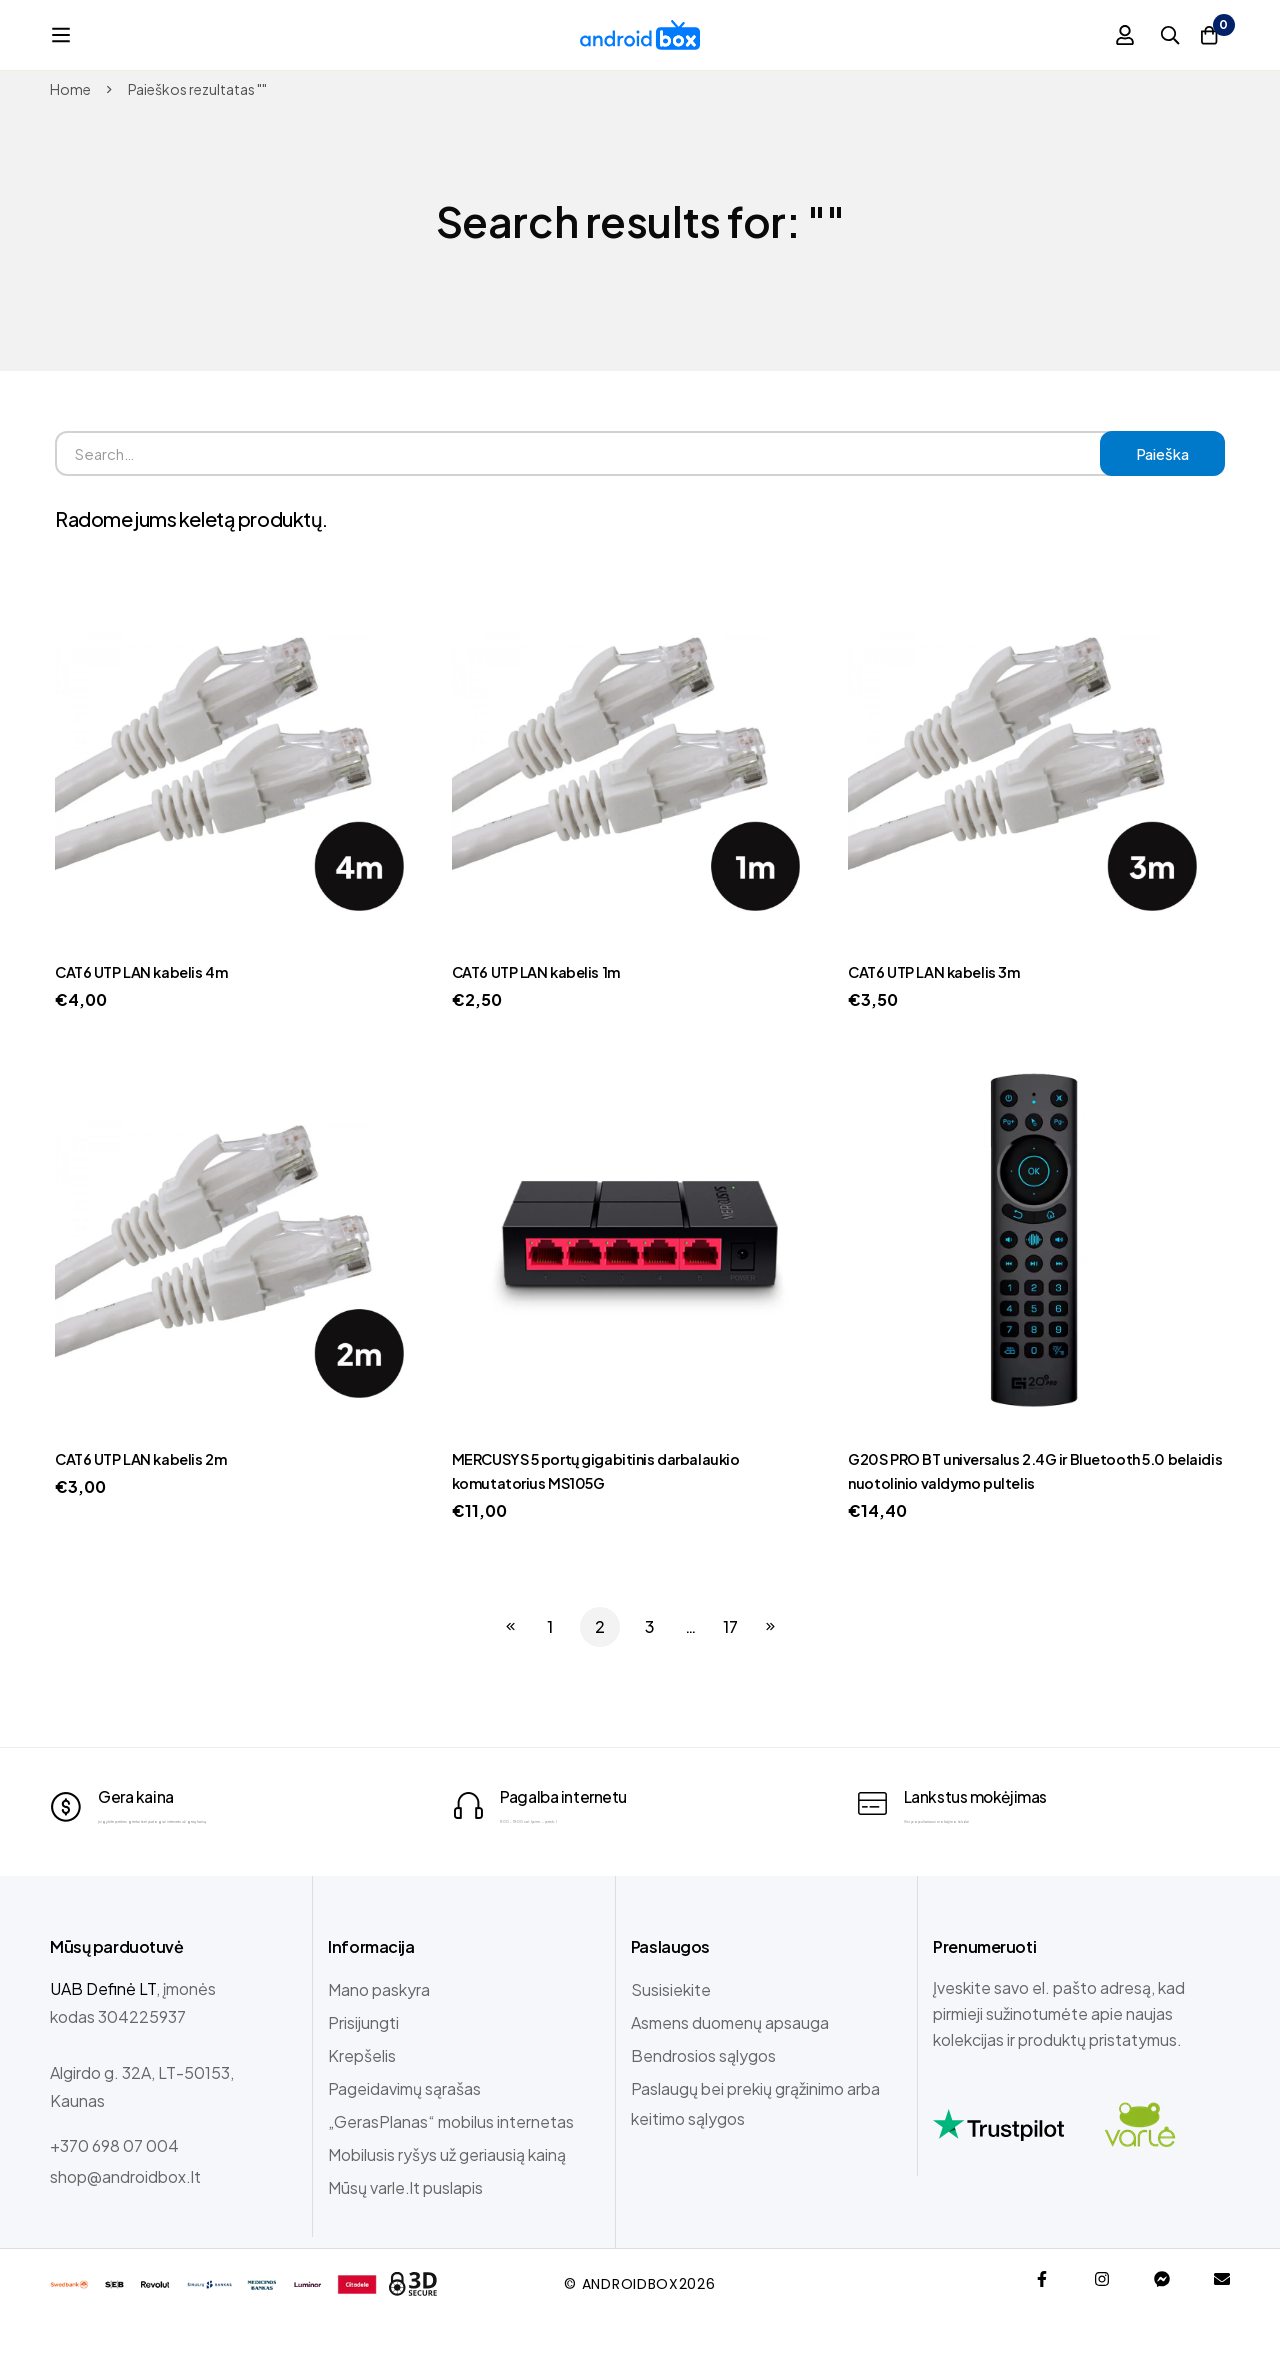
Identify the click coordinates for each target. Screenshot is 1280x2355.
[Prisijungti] (1104, 35)
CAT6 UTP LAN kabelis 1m (544, 971)
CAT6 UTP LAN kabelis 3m (942, 971)
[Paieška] (1154, 35)
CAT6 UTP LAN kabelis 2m (149, 1458)
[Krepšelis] (1204, 35)
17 (730, 1626)
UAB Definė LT (103, 2023)
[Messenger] (1162, 2314)
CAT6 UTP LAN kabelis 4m (149, 971)
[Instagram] (1102, 2314)
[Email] (1222, 2314)
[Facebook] (1042, 2314)
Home (70, 89)
